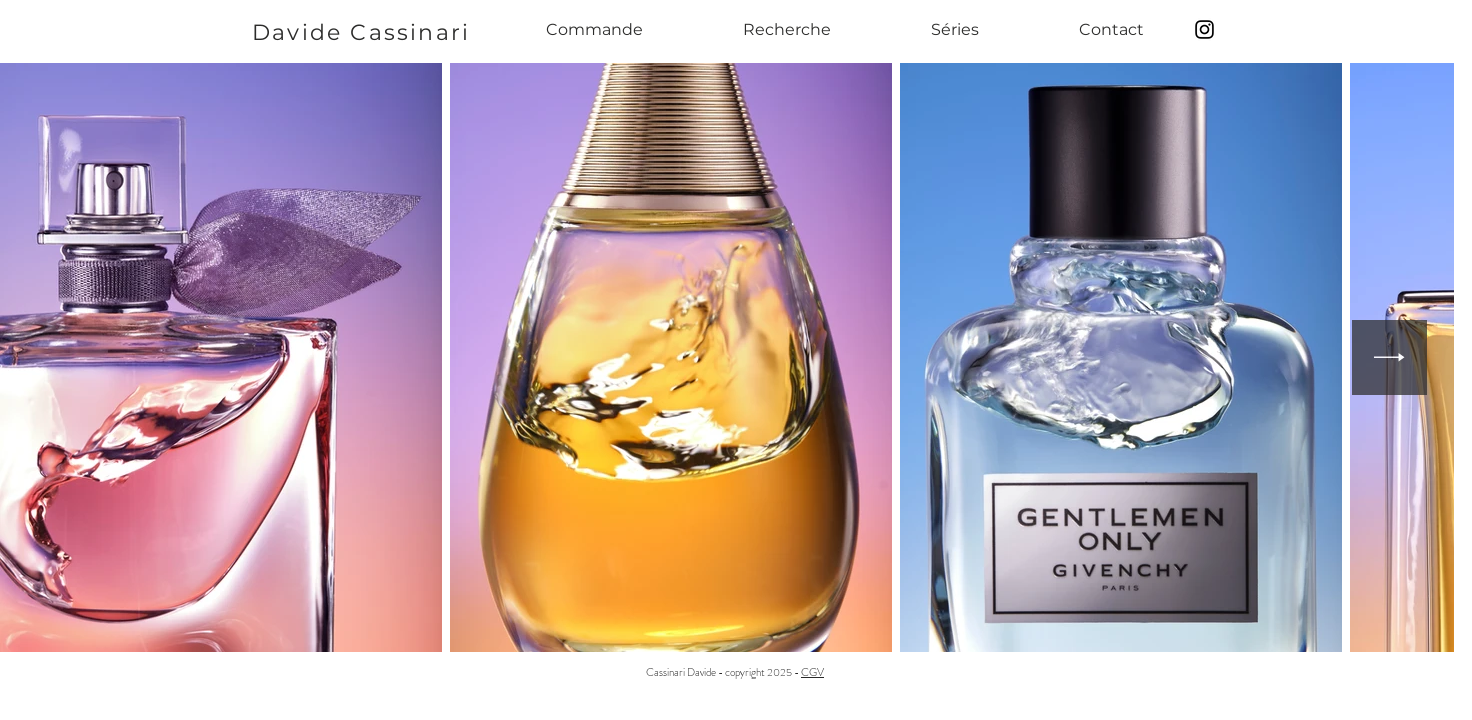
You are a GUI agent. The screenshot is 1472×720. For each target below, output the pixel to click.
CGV (812, 672)
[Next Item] (1389, 357)
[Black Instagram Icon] (1204, 29)
